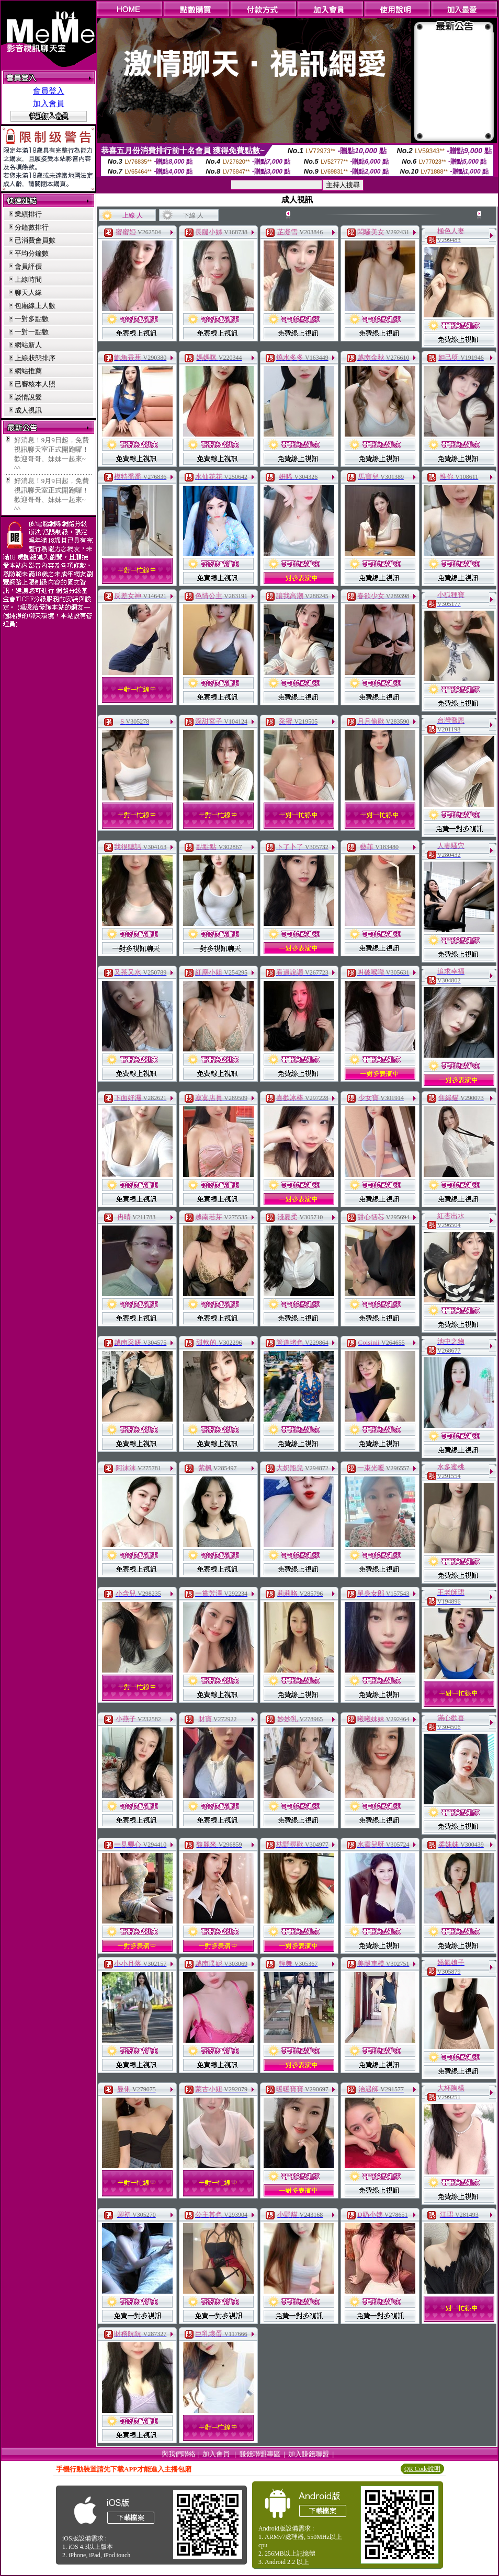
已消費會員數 (35, 240)
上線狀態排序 (35, 358)
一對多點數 (32, 319)
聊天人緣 (28, 292)
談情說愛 (28, 397)
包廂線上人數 (35, 306)
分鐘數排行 (32, 227)
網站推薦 (28, 371)
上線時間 (28, 279)
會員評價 (28, 266)
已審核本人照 (35, 384)
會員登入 (48, 91)
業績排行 (28, 214)
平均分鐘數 (32, 253)
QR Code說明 (422, 2468)
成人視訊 (28, 410)
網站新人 (28, 345)
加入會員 (48, 103)
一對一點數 (32, 332)
